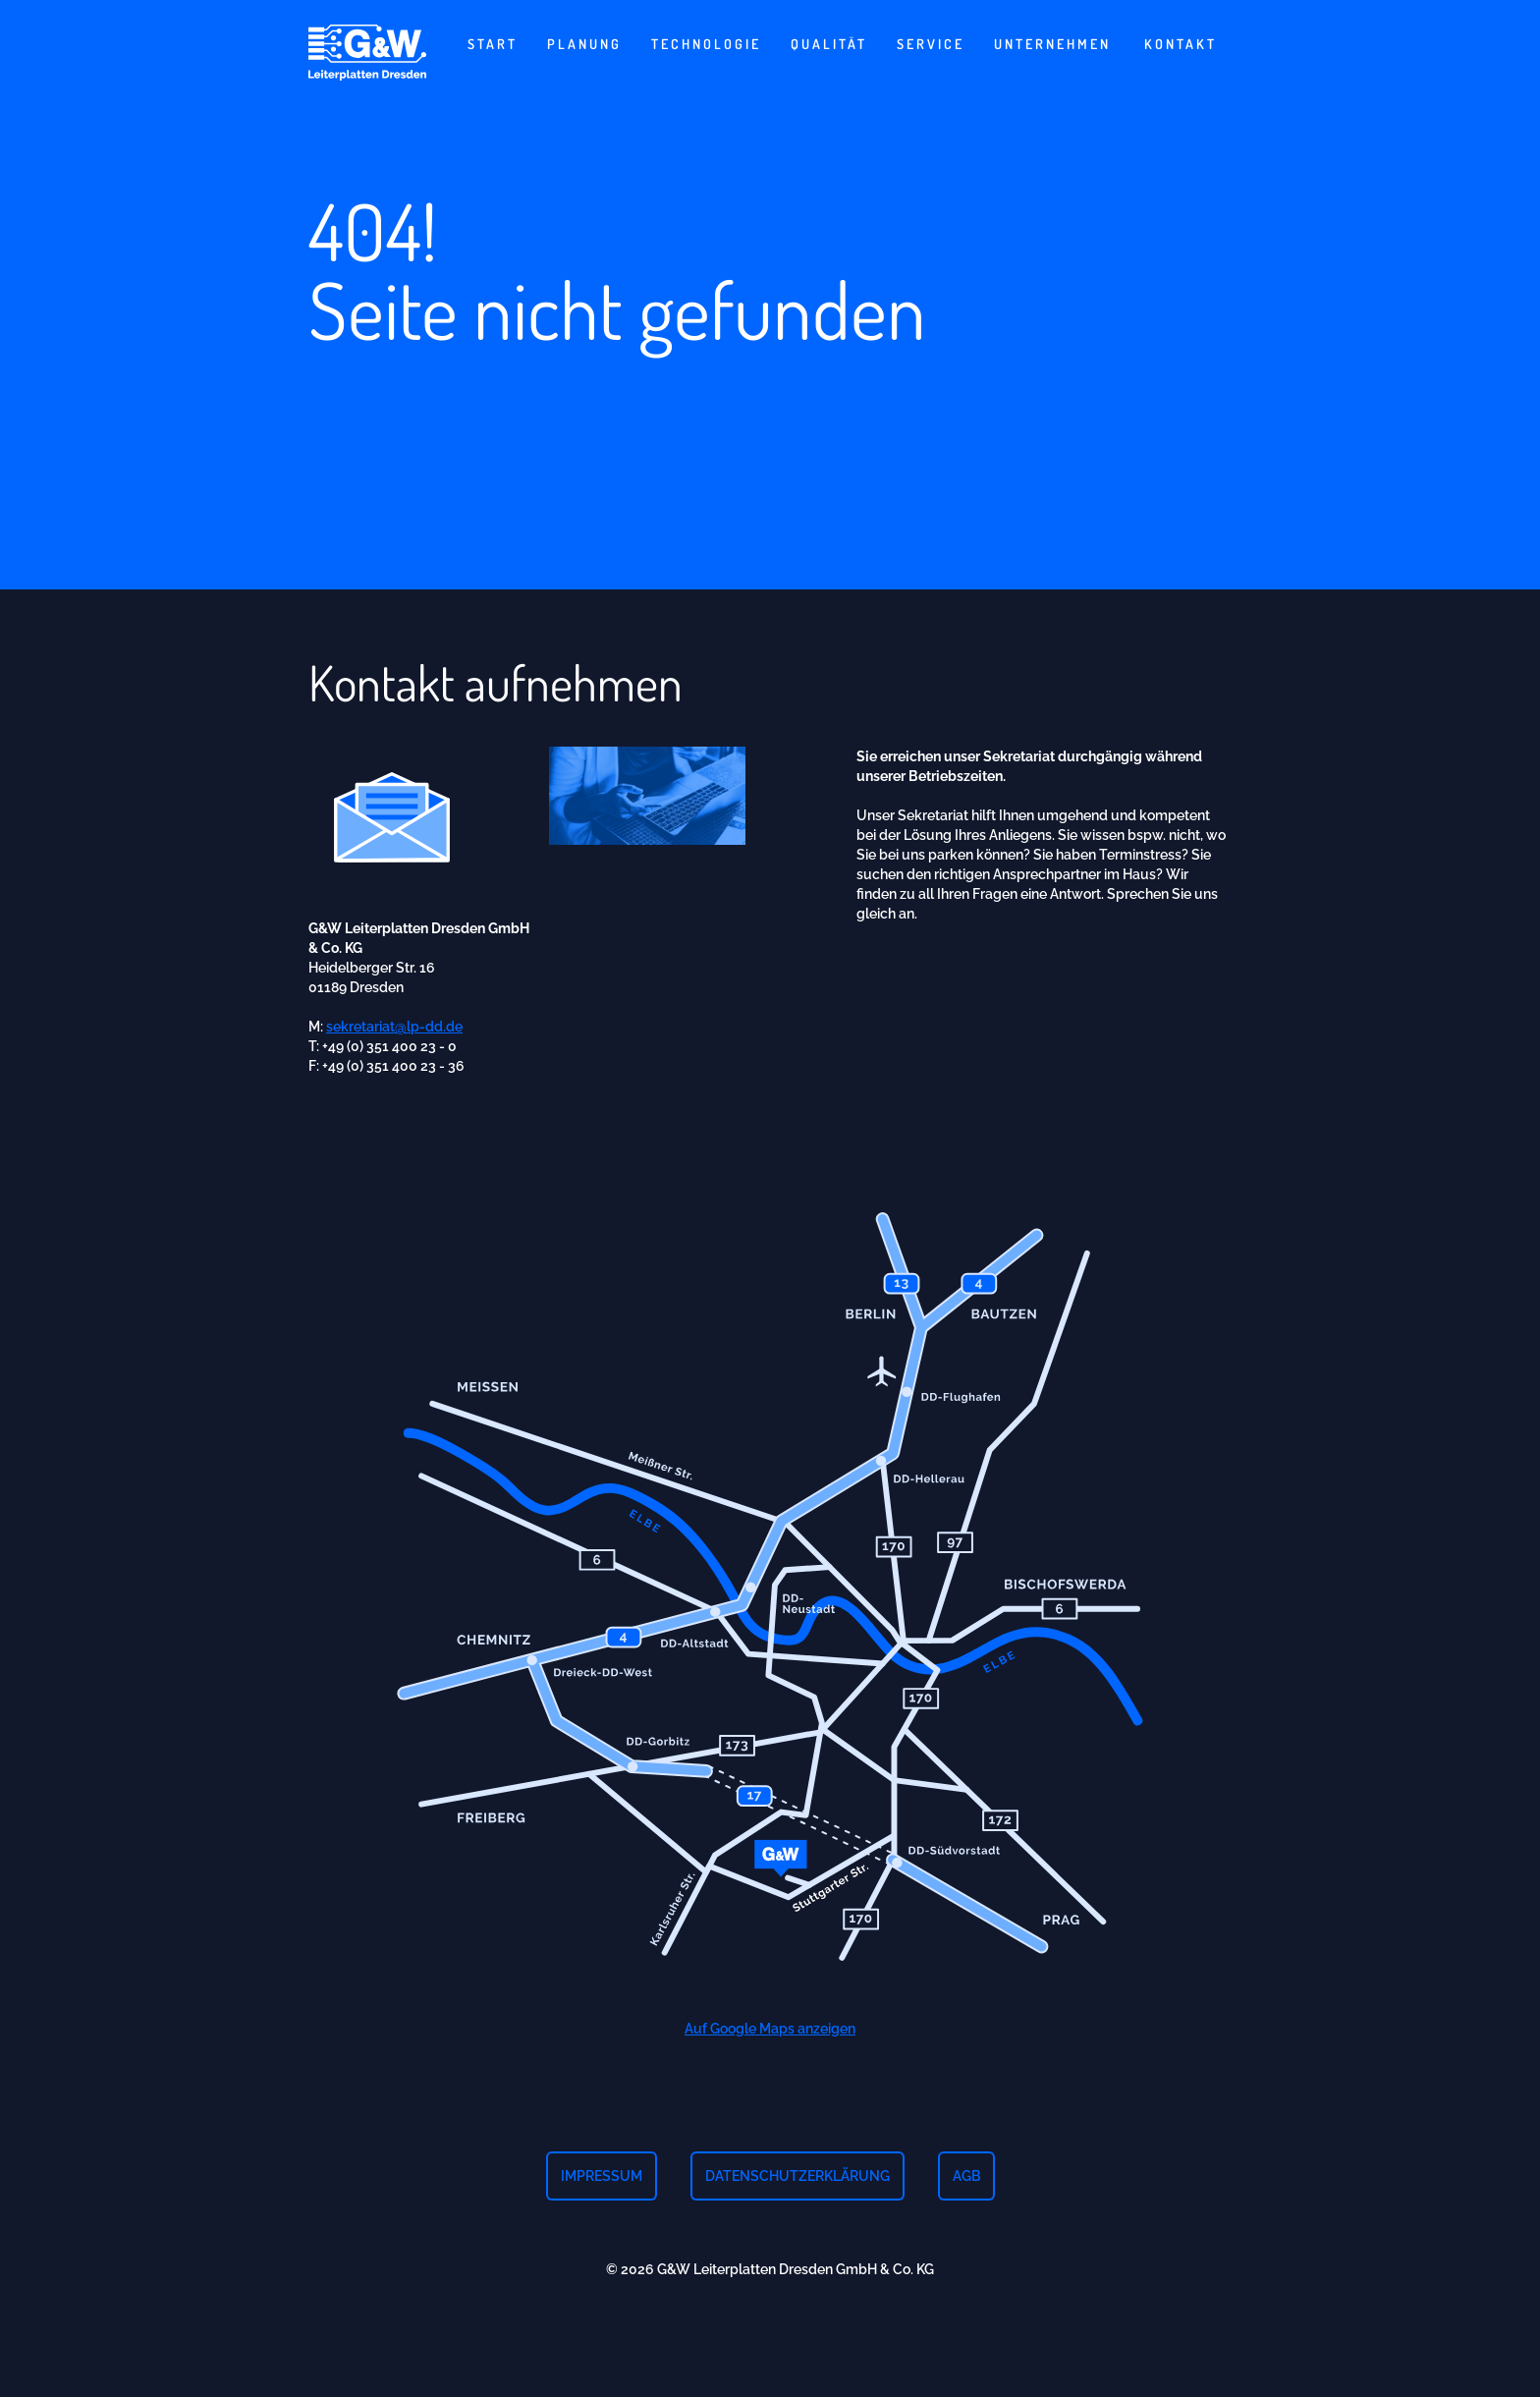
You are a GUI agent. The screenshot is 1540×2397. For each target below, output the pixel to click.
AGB (966, 2176)
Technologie (706, 43)
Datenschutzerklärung (797, 2176)
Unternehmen (1052, 43)
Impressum (601, 2176)
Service (930, 43)
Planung (584, 43)
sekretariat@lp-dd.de (394, 1033)
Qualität (829, 43)
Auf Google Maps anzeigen (770, 2035)
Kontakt (1180, 43)
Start (493, 43)
